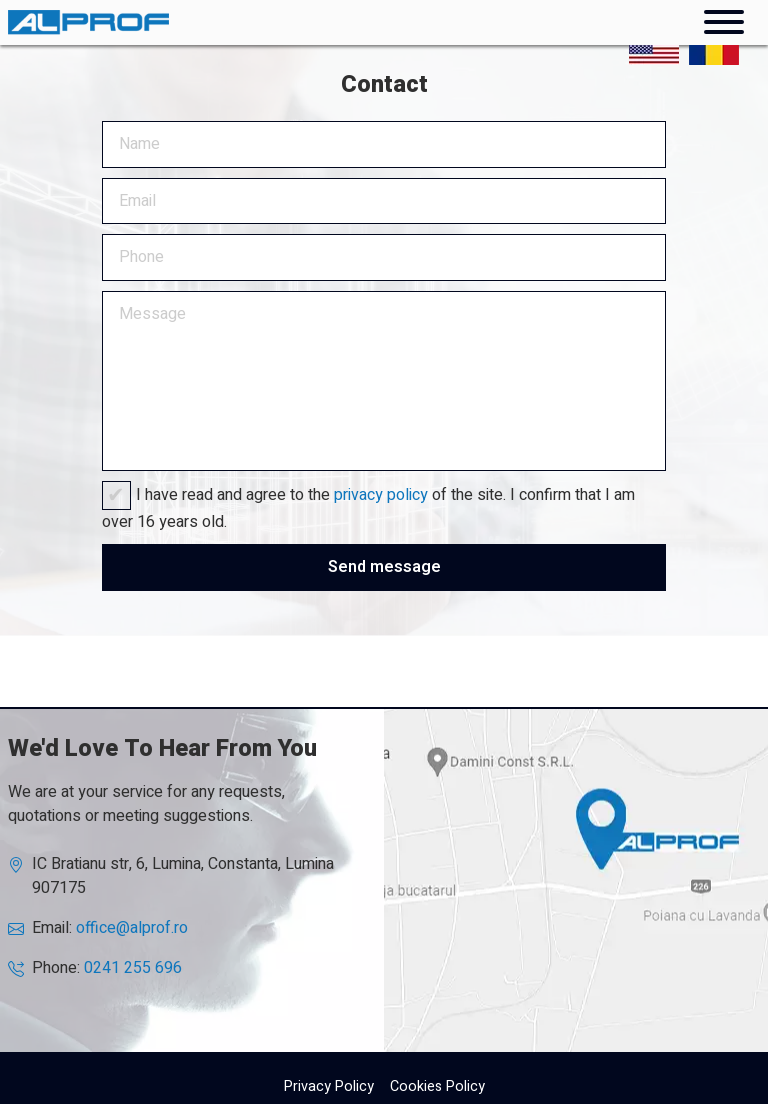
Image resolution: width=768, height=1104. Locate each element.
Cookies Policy (437, 1086)
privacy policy (381, 495)
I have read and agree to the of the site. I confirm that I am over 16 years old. (368, 508)
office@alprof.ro (132, 928)
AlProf (576, 880)
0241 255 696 (133, 968)
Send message (384, 567)
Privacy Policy (329, 1086)
